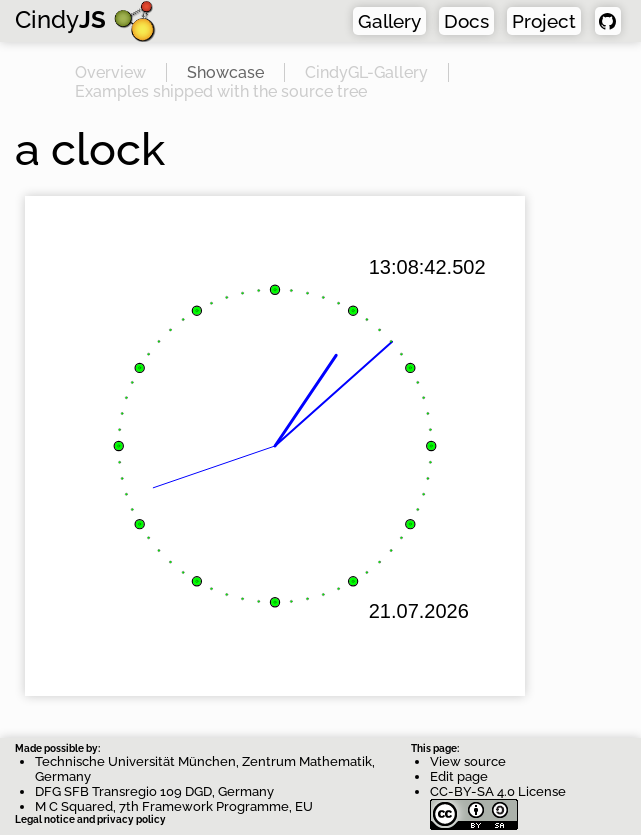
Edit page (459, 776)
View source (468, 761)
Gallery (389, 21)
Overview (110, 72)
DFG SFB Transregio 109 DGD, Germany (154, 791)
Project (544, 21)
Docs (466, 21)
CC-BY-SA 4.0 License (498, 799)
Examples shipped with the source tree (221, 91)
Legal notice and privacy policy (90, 819)
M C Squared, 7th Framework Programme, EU (174, 806)
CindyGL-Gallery (366, 72)
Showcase (225, 72)
